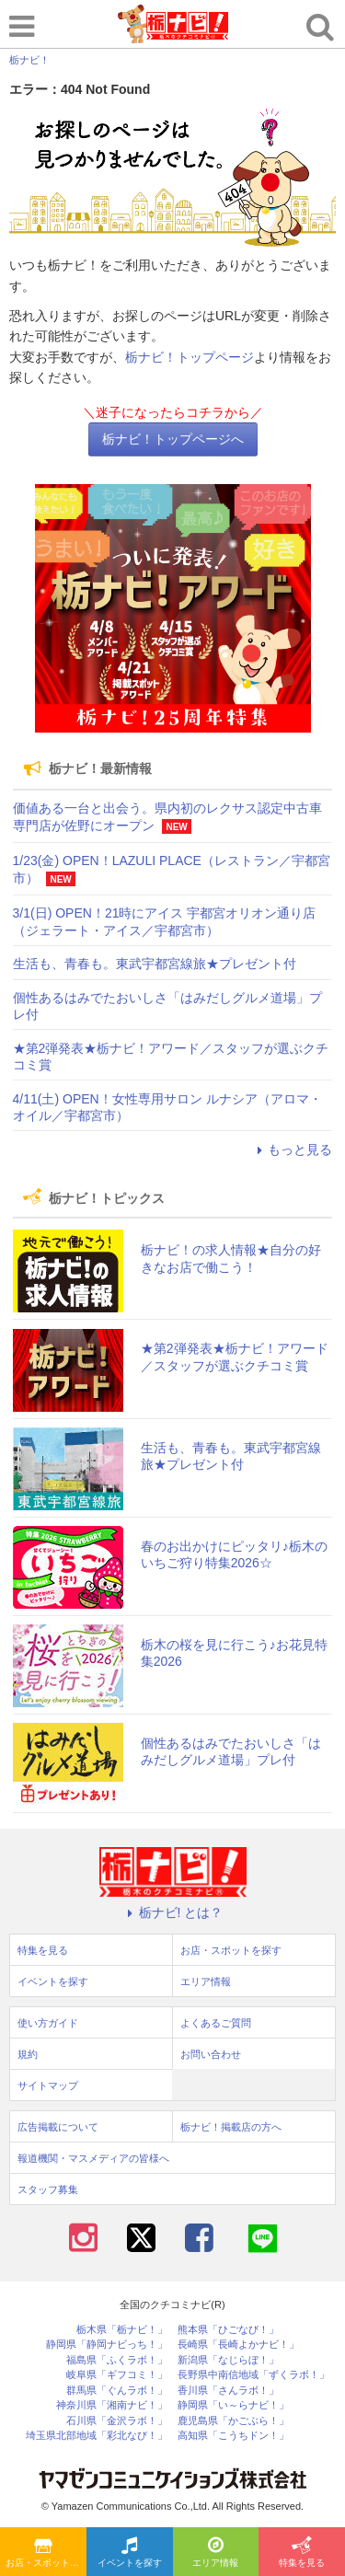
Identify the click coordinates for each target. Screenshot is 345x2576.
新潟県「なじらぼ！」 (228, 2360)
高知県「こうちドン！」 (233, 2436)
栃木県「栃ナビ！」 (121, 2330)
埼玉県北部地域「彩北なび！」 (96, 2436)
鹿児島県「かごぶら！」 (233, 2421)
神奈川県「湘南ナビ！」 (111, 2405)
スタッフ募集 (47, 2189)
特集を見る (302, 2553)
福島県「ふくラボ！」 (116, 2360)
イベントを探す (130, 2553)
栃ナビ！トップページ (189, 357)
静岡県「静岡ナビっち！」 (106, 2344)
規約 (27, 2054)
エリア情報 (215, 2553)
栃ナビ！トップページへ (173, 439)
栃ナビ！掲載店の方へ (231, 2126)
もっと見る (291, 1149)
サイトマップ (47, 2085)
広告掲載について (57, 2126)
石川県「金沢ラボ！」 (116, 2421)
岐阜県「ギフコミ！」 (116, 2375)
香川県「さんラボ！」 (228, 2390)
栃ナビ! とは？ (173, 1912)
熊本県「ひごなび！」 (228, 2330)
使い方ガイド (47, 2022)
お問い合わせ (210, 2054)
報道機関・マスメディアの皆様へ (93, 2158)
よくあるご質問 (215, 2022)
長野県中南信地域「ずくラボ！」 (253, 2375)
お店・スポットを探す (46, 2553)
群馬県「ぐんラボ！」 (116, 2390)
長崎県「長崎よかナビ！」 (238, 2344)
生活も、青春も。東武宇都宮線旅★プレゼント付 (154, 963)
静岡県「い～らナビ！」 (233, 2405)
